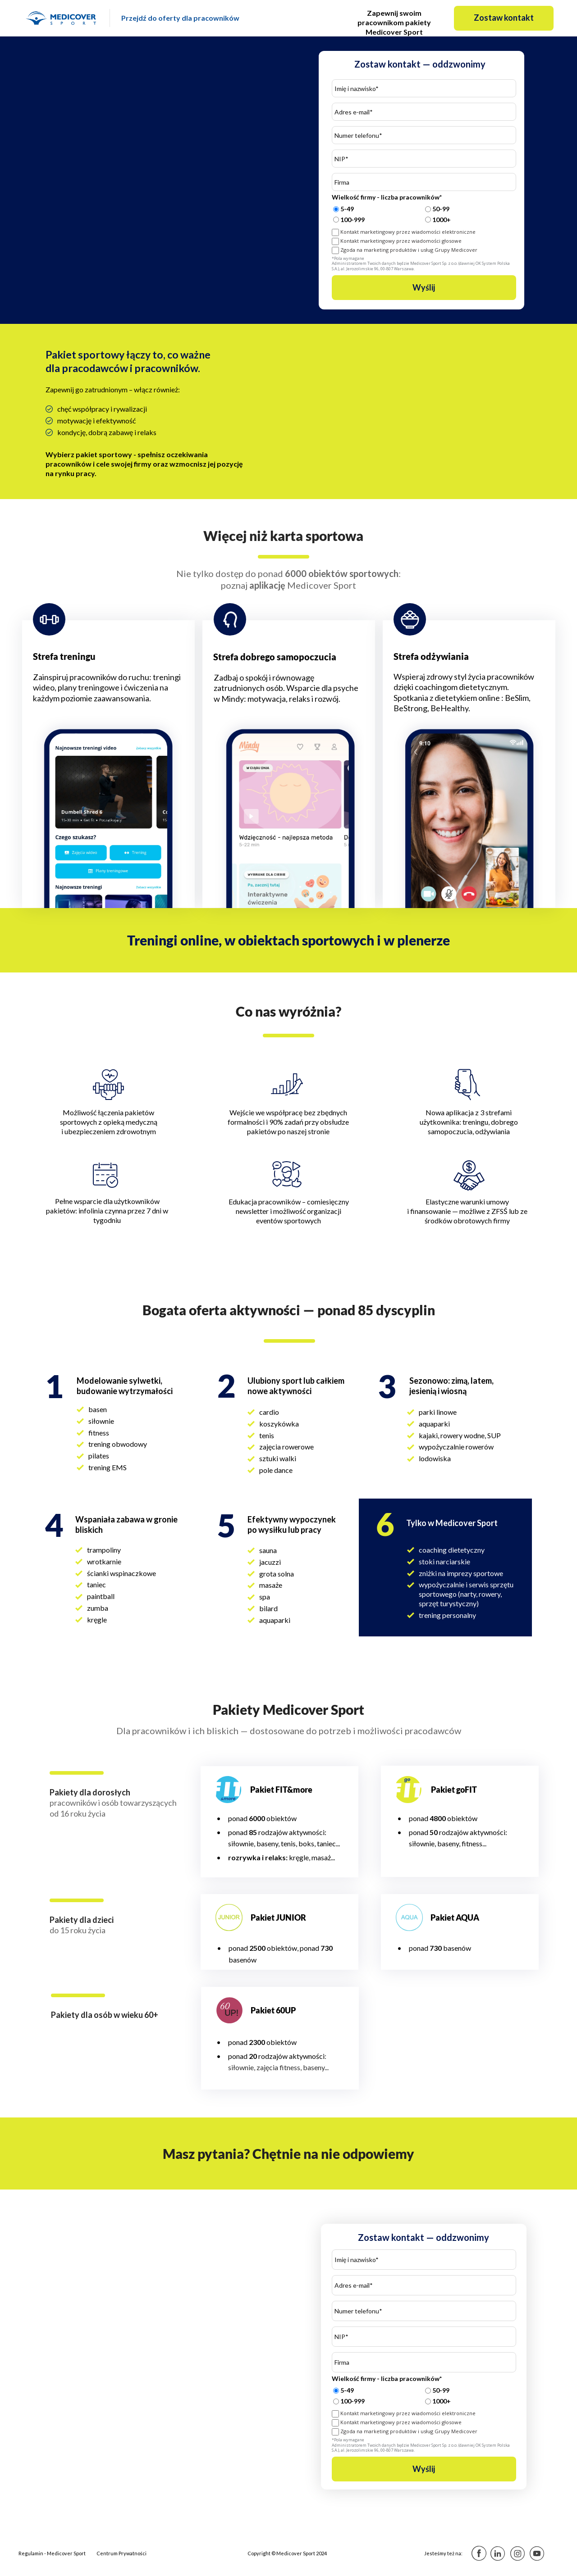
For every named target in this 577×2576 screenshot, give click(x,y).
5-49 (347, 209)
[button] (504, 18)
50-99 (440, 209)
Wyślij (424, 287)
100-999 (352, 219)
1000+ (441, 219)
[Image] (62, 18)
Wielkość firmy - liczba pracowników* (387, 198)
